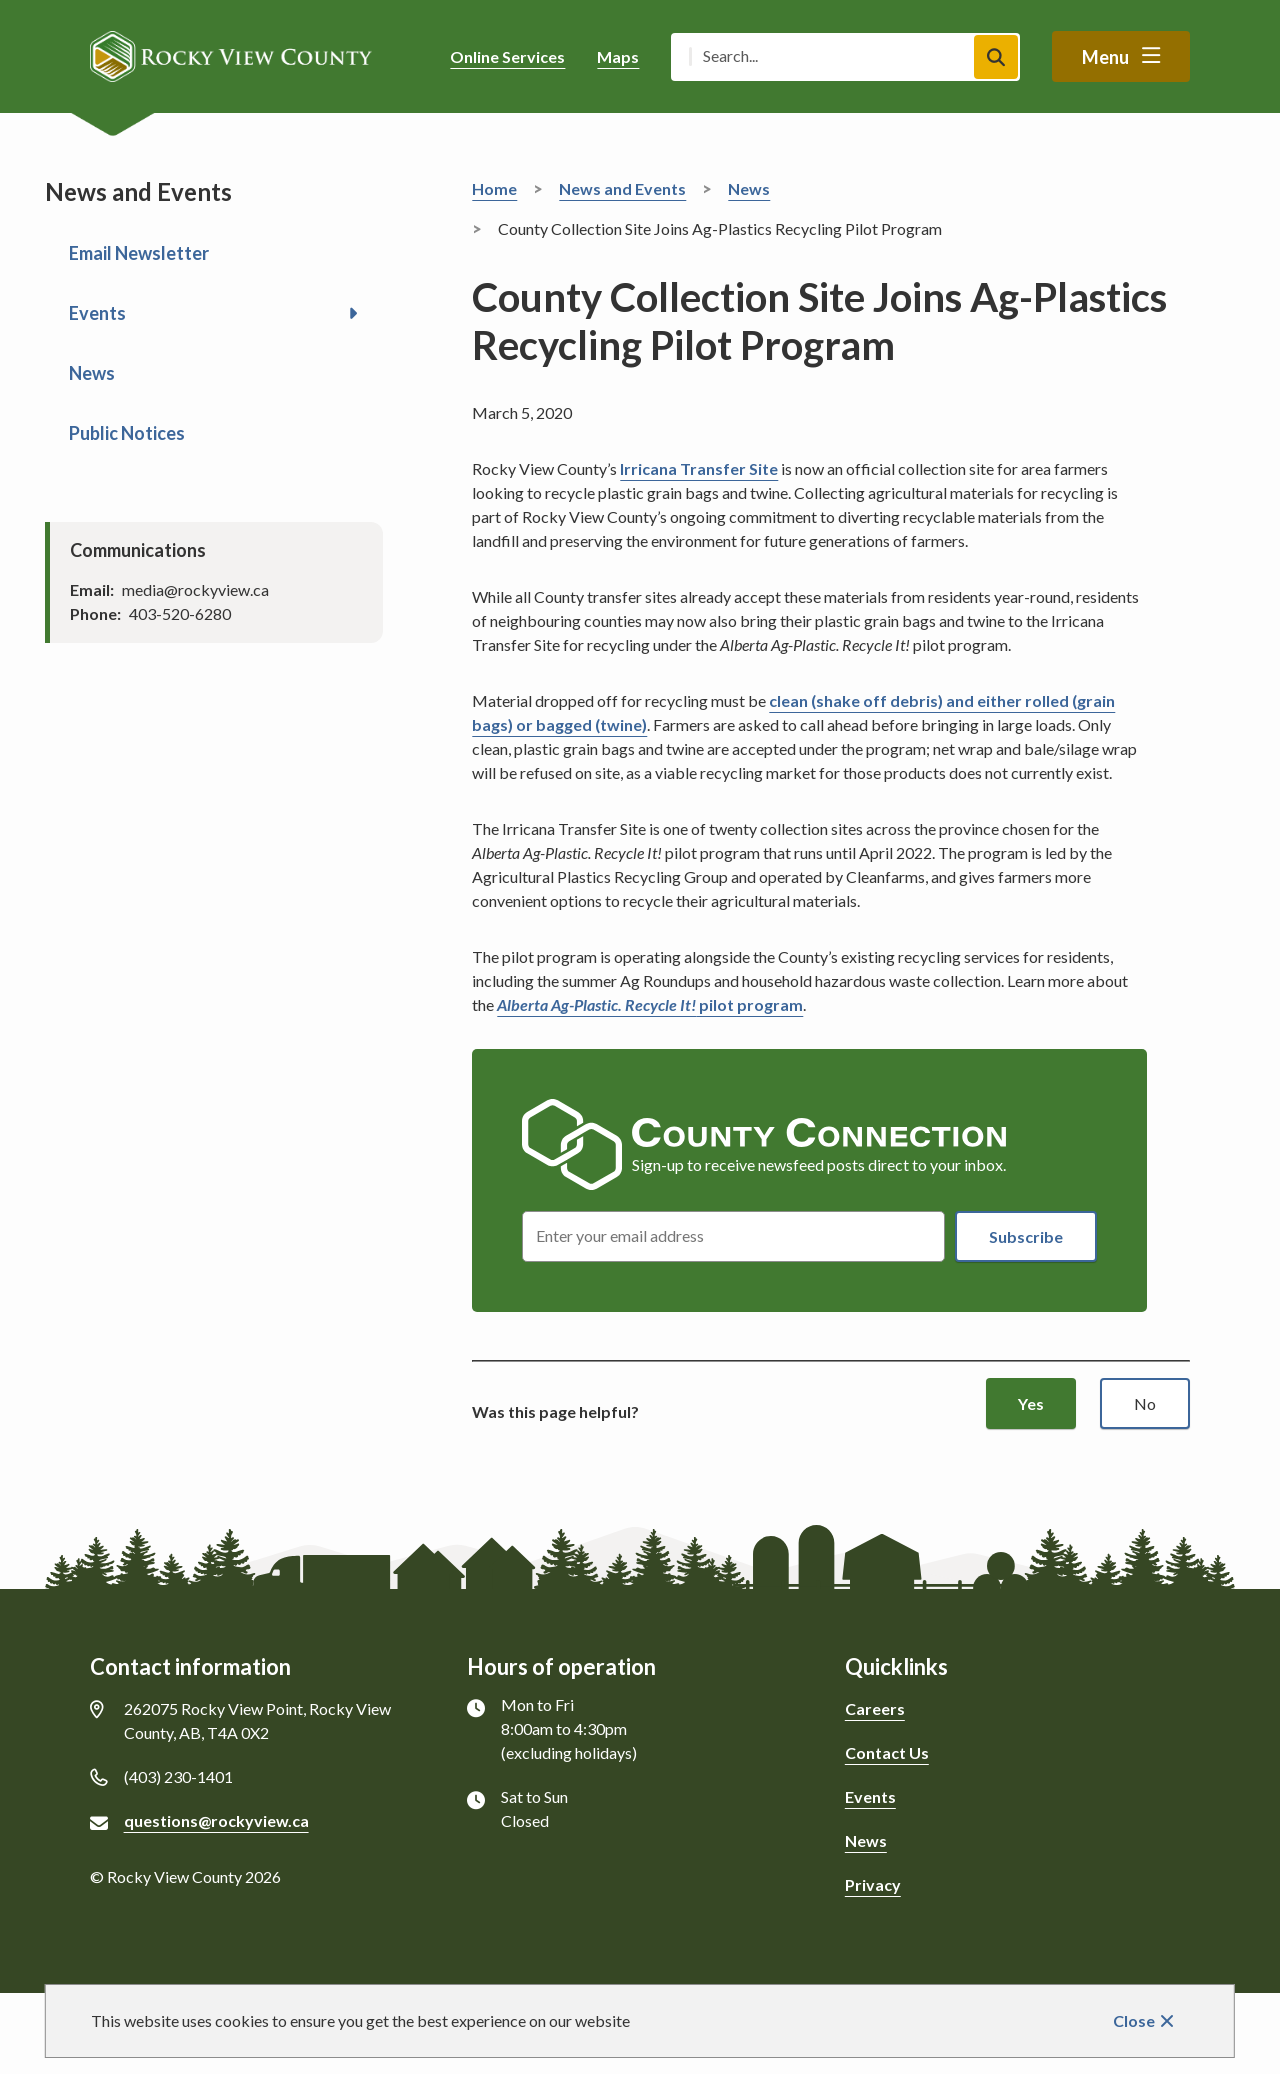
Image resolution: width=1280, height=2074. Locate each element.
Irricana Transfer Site (699, 468)
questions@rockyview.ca (216, 1820)
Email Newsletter (139, 253)
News (92, 373)
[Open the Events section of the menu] (353, 313)
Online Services (507, 56)
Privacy (873, 1884)
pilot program (650, 1004)
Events (97, 313)
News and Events (622, 188)
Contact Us (887, 1752)
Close (1134, 2020)
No (1145, 1403)
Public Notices (127, 433)
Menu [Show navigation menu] (1105, 57)
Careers (875, 1708)
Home (494, 188)
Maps (618, 56)
